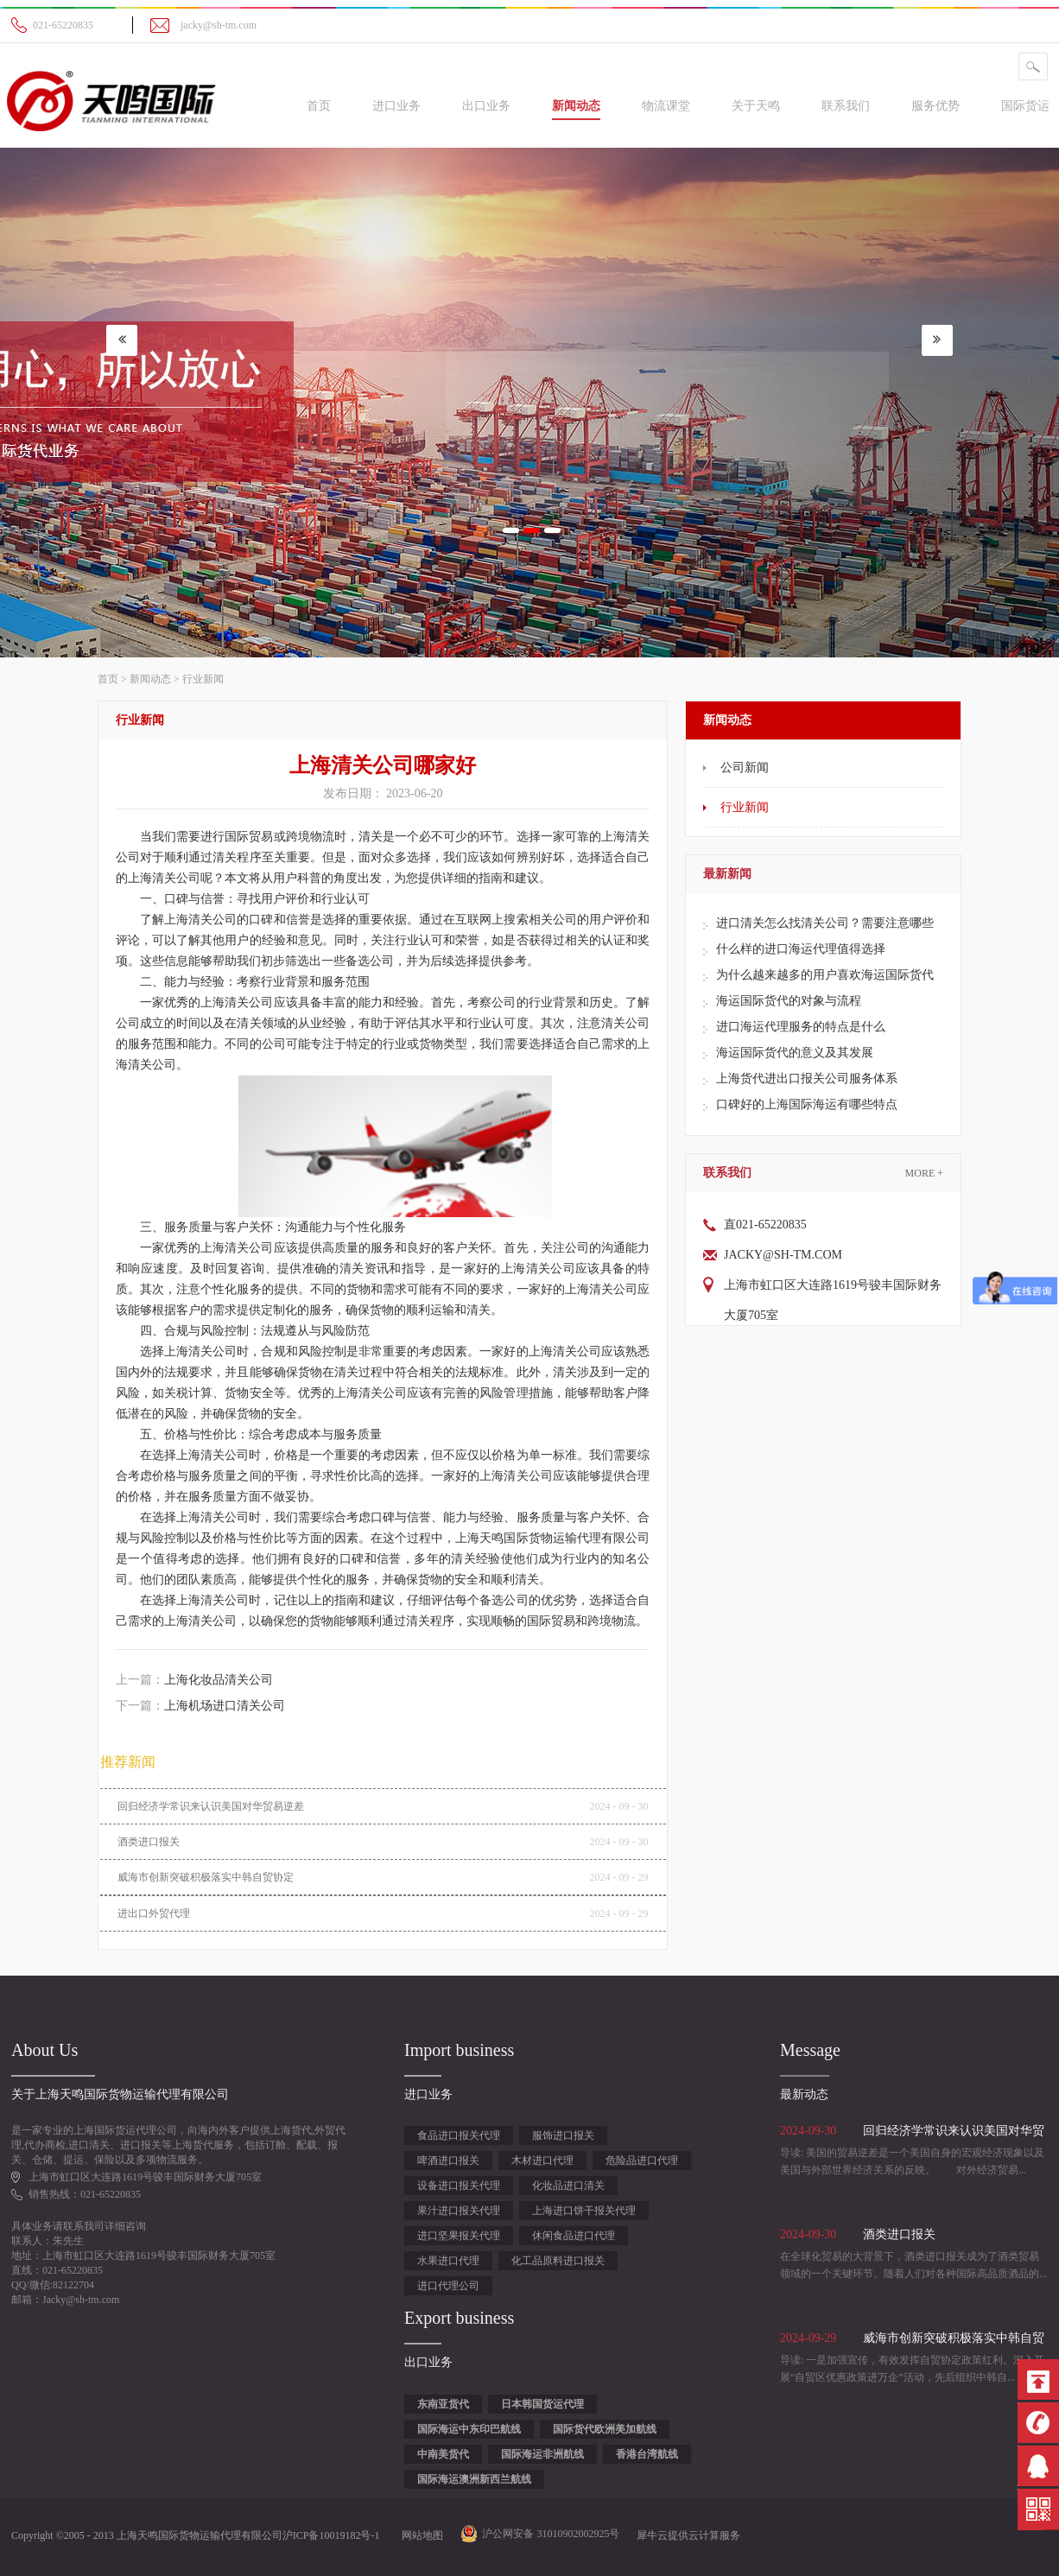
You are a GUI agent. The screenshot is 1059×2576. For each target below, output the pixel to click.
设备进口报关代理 (458, 2185)
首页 (319, 105)
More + (924, 1173)
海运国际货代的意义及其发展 (794, 1052)
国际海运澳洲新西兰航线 (474, 2479)
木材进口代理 (542, 2160)
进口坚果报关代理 (458, 2236)
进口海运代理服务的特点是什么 (800, 1026)
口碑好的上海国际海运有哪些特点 (806, 1104)
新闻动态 (150, 679)
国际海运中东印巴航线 (469, 2429)
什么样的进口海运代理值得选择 (800, 948)
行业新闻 (203, 679)
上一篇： (194, 1679)
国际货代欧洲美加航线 (604, 2429)
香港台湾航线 (647, 2454)
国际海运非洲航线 (542, 2454)
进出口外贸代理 (153, 1913)
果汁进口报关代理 (458, 2211)
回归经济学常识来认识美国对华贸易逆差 (210, 1806)
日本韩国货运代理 (542, 2404)
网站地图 (419, 2535)
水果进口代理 (448, 2261)
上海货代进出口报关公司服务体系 (806, 1078)
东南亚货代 (443, 2404)
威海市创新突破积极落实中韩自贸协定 (205, 1877)
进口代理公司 (448, 2286)
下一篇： (200, 1705)
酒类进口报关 (148, 1842)
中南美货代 (443, 2454)
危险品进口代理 (642, 2160)
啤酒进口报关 (448, 2160)
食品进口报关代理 (458, 2135)
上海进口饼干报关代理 (584, 2211)
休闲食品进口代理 (573, 2236)
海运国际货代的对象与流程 (788, 1000)
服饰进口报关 (563, 2135)
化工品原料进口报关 (558, 2261)
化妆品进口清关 (568, 2185)
